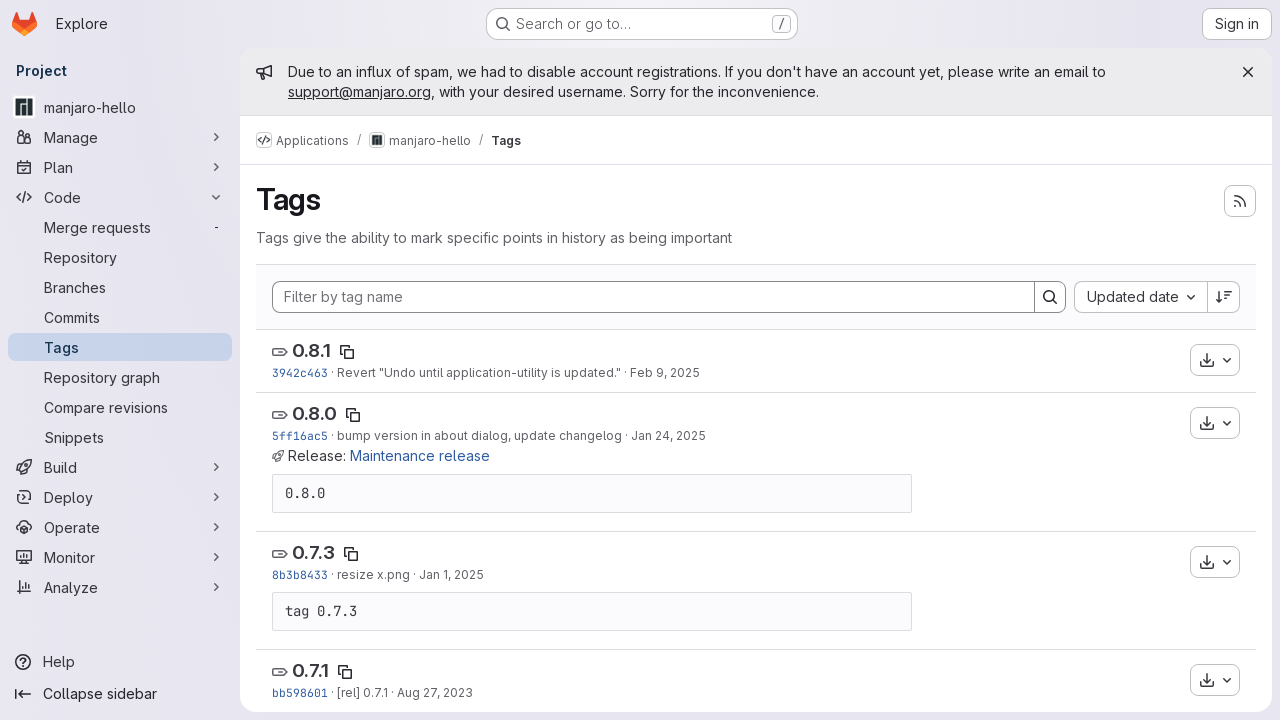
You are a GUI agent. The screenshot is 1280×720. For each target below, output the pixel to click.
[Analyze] (120, 587)
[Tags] (120, 347)
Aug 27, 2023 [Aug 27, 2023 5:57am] (435, 692)
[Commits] (120, 317)
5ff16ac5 (300, 435)
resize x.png (373, 574)
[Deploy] (120, 497)
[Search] (1050, 297)
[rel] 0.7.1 (362, 692)
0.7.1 (310, 670)
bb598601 (300, 692)
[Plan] (120, 167)
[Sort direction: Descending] (1224, 297)
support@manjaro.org (359, 91)
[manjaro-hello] (120, 107)
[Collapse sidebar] (120, 694)
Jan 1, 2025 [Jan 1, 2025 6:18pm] (451, 574)
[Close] (1248, 72)
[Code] (120, 197)
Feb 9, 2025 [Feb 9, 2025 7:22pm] (665, 372)
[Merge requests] (120, 227)
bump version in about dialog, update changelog (479, 435)
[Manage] (120, 137)
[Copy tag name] (347, 352)
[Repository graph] (120, 377)
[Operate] (120, 527)
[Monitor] (120, 557)
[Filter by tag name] (653, 297)
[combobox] (1140, 297)
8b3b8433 (300, 574)
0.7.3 (313, 552)
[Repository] (120, 257)
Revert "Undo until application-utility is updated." (479, 372)
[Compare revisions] (120, 407)
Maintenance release (420, 455)
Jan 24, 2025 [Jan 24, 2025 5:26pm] (668, 435)
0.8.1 (311, 350)
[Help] (120, 662)
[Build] (120, 467)
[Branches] (120, 287)
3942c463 (300, 372)
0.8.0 (314, 413)
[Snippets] (120, 437)
